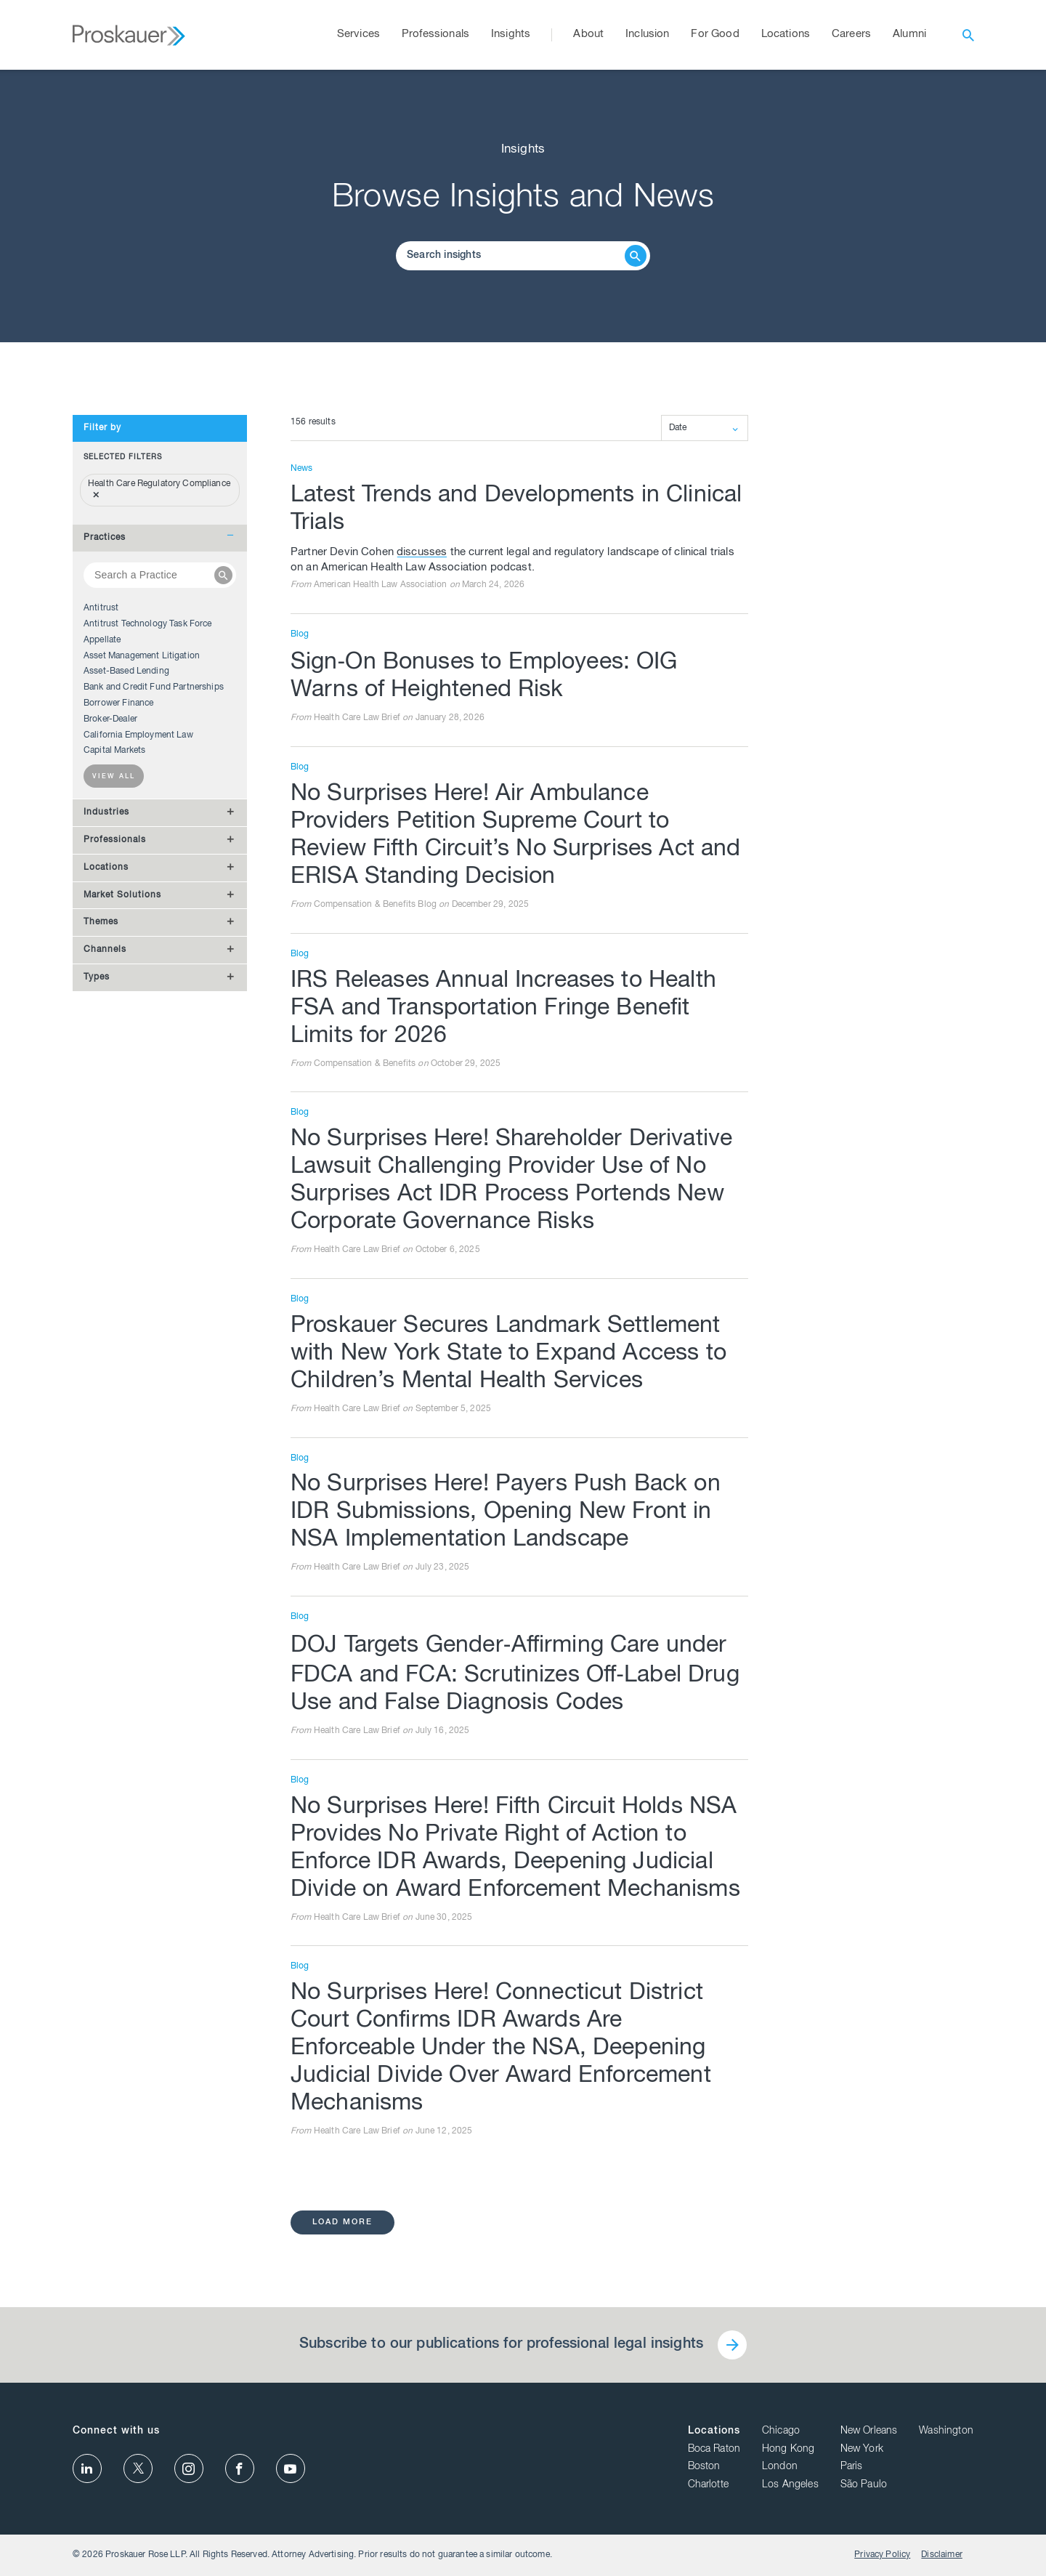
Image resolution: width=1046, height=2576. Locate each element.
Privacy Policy (882, 2555)
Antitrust (101, 608)
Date (678, 428)
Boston (704, 2467)
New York (861, 2449)
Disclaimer (941, 2555)
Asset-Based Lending (126, 671)
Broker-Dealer (110, 719)
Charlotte (708, 2485)
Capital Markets (114, 750)
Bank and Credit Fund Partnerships (154, 687)
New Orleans (869, 2431)
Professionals (115, 840)
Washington (946, 2431)
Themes (101, 922)
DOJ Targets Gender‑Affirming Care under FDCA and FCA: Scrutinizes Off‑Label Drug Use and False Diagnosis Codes (515, 1675)
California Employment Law (138, 735)
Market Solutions (122, 895)
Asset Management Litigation (142, 656)
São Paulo (863, 2485)
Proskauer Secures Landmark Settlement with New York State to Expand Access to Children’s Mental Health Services (508, 1354)
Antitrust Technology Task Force (148, 624)
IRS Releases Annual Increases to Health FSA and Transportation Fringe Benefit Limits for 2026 (503, 1009)
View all (113, 777)
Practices (105, 537)
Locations (106, 867)
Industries (106, 812)
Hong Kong (788, 2449)
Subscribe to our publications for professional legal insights (501, 2345)
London (780, 2467)
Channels (105, 949)
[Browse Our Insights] (512, 256)
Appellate (102, 640)
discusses (422, 552)
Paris (851, 2467)
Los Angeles (790, 2485)
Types (97, 977)
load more (342, 2222)
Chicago (781, 2431)
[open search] (968, 35)
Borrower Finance (118, 703)
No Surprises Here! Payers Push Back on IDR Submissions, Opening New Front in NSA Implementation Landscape (506, 1513)
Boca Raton (714, 2449)
